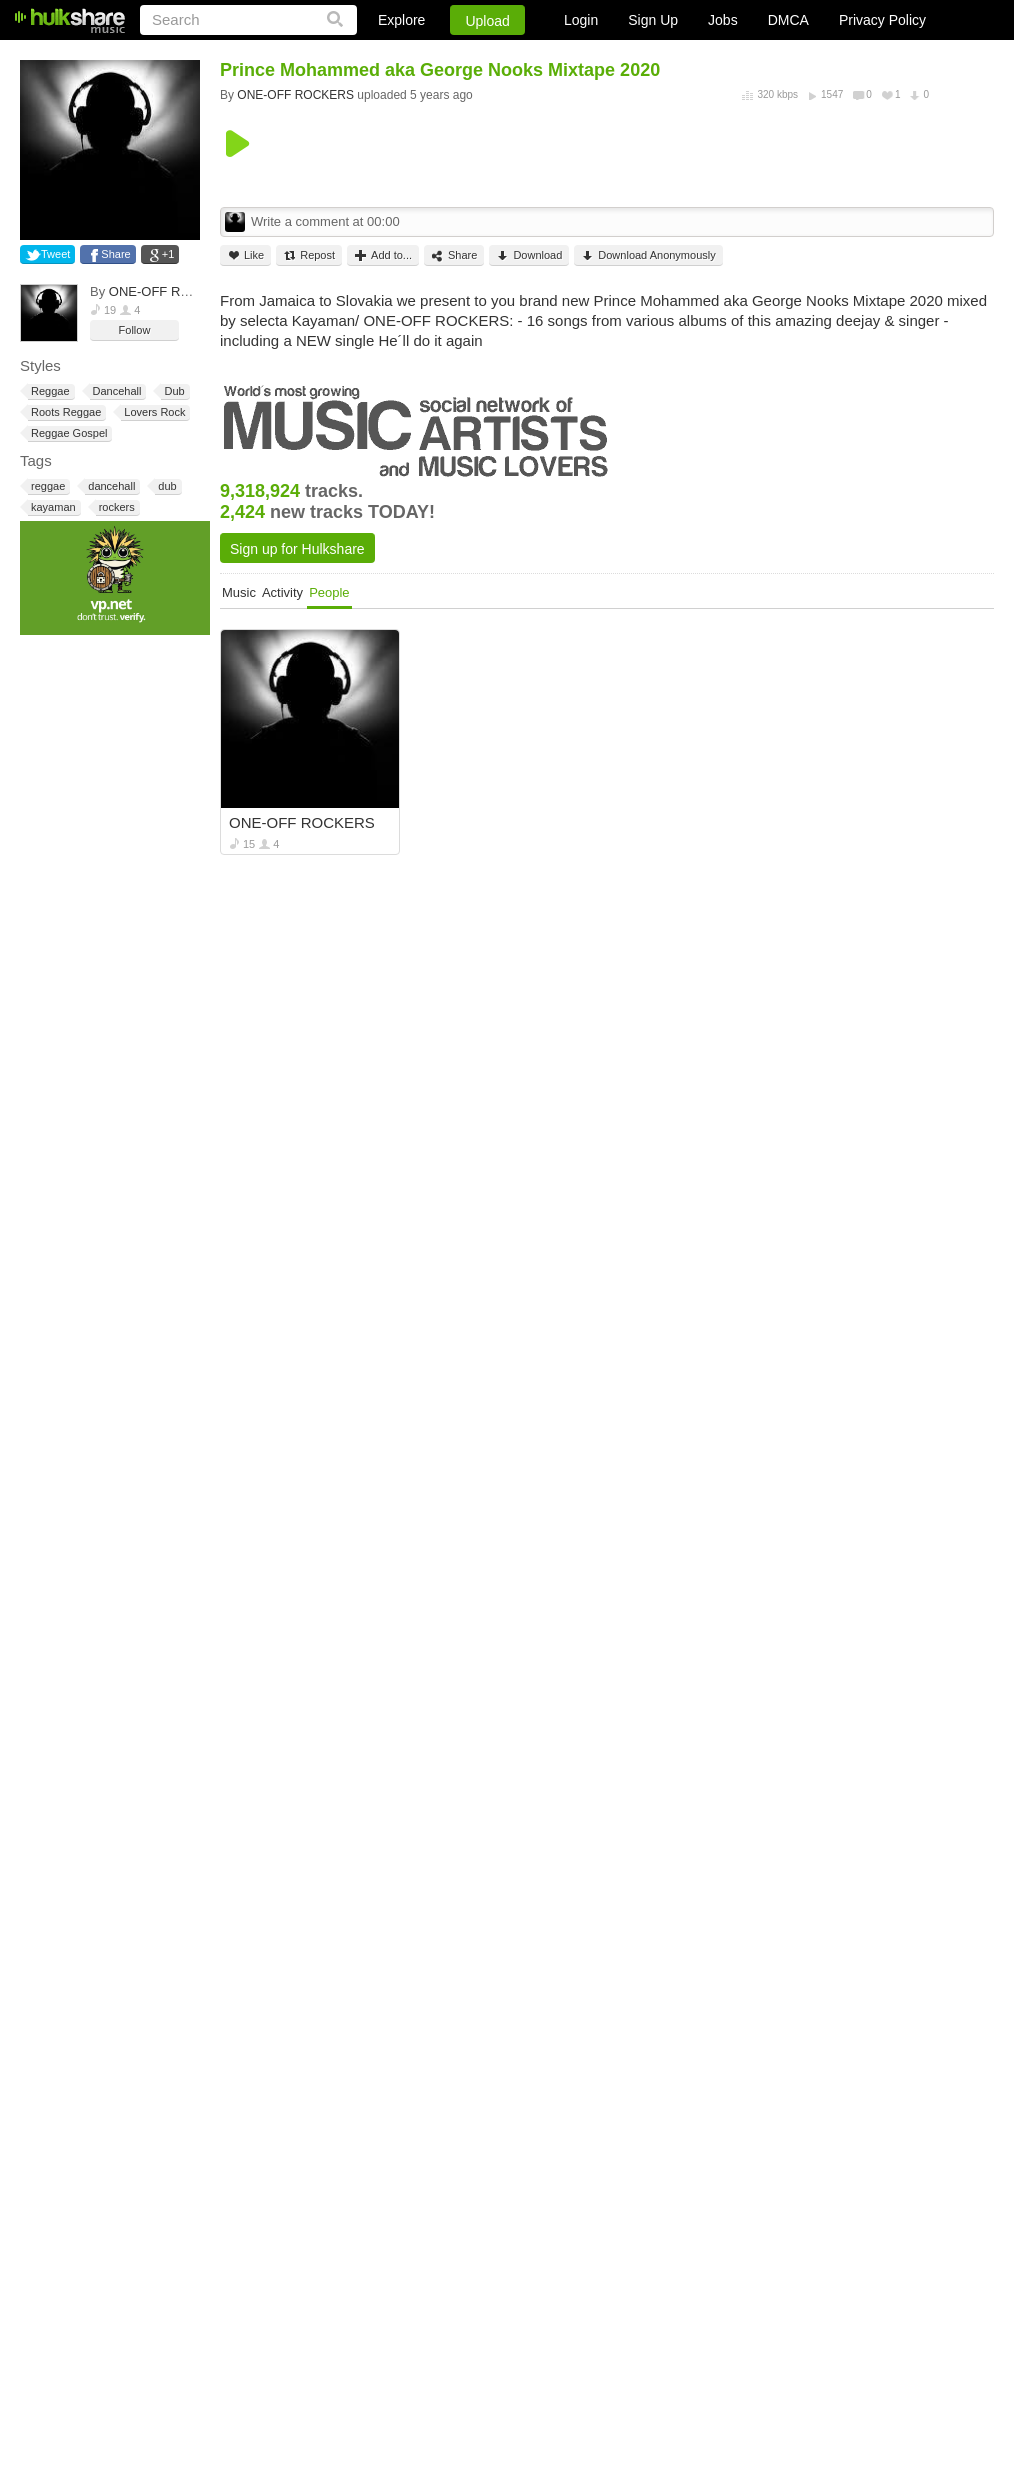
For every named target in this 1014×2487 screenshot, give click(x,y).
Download (529, 255)
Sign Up (653, 20)
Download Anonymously (648, 255)
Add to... (383, 255)
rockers (115, 507)
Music (239, 592)
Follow (135, 330)
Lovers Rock (153, 412)
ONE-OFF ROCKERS (172, 291)
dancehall (110, 486)
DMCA (788, 20)
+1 (168, 254)
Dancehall (116, 391)
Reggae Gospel (67, 433)
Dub (172, 391)
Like (245, 255)
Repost (309, 255)
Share (115, 254)
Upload (487, 21)
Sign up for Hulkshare (297, 549)
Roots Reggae (64, 412)
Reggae (49, 391)
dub (165, 486)
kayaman (52, 507)
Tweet (55, 254)
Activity (282, 592)
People (329, 592)
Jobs (723, 20)
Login (581, 20)
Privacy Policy (882, 20)
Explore (401, 20)
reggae (46, 486)
